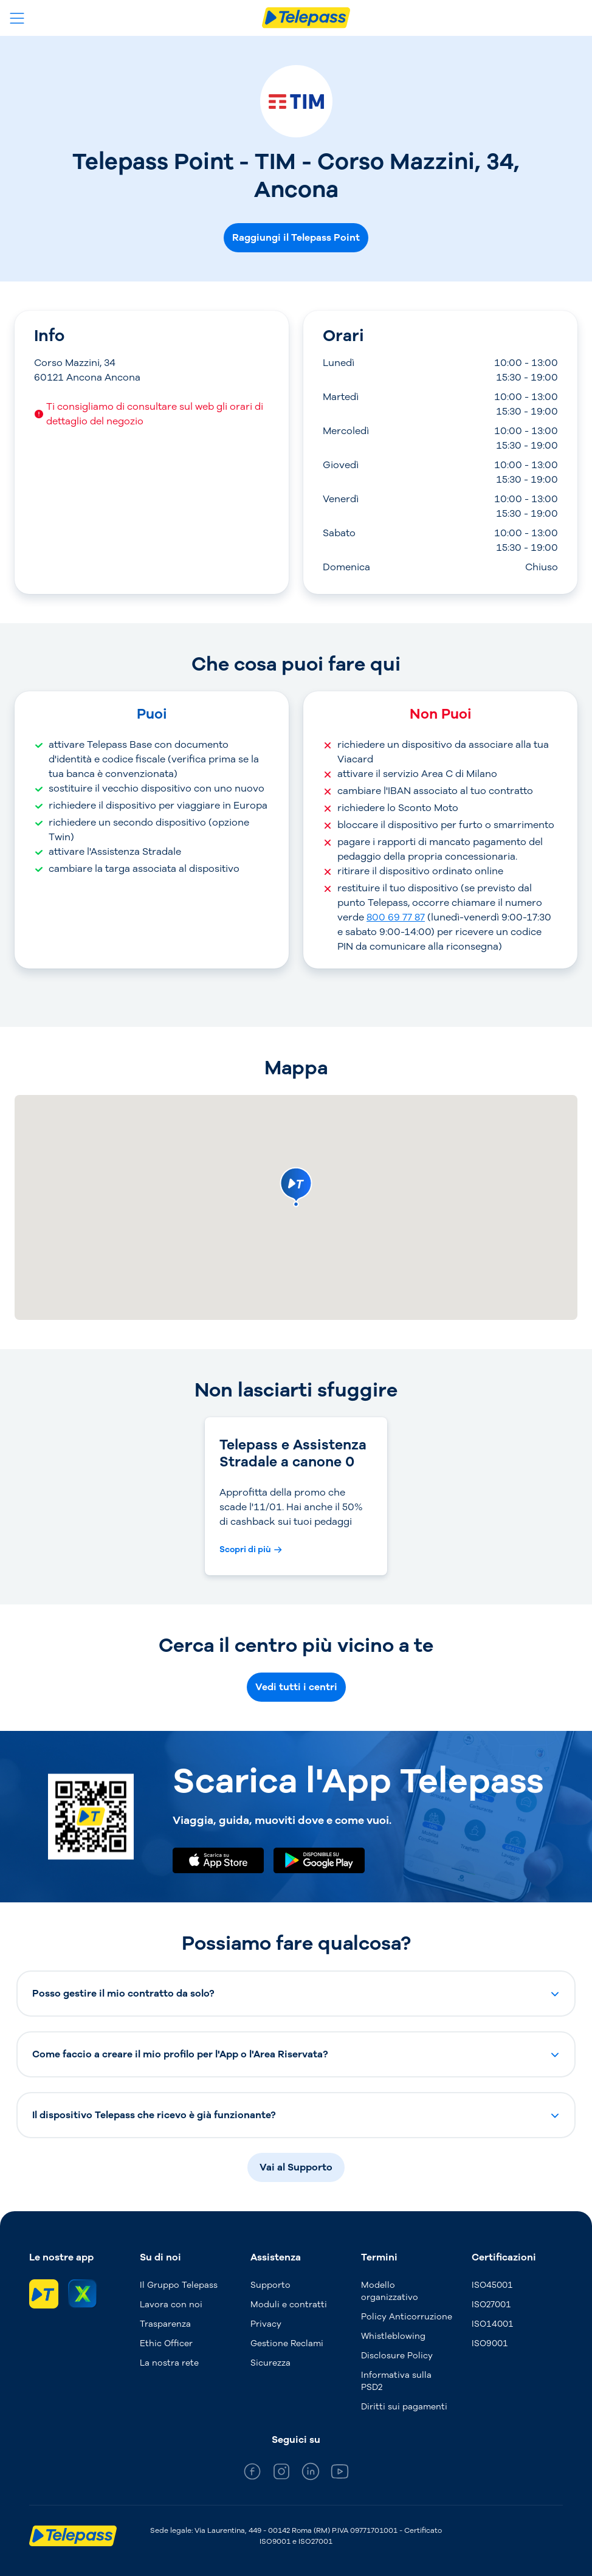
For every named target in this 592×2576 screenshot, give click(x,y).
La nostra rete (169, 2363)
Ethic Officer (166, 2343)
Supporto (270, 2285)
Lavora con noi (171, 2304)
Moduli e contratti (288, 2304)
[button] (296, 1993)
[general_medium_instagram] (281, 2473)
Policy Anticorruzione (406, 2316)
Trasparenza (165, 2324)
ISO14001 (493, 2324)
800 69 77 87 (396, 917)
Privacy (265, 2324)
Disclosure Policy (397, 2355)
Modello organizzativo (389, 2291)
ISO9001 (490, 2343)
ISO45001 (492, 2285)
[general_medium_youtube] (339, 2473)
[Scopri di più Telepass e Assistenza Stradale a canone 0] (250, 1550)
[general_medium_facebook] (252, 2473)
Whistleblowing (393, 2336)
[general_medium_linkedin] (310, 2473)
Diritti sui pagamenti (404, 2406)
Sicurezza (270, 2363)
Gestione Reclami (286, 2343)
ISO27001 (491, 2304)
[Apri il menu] (17, 18)
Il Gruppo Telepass (179, 2285)
